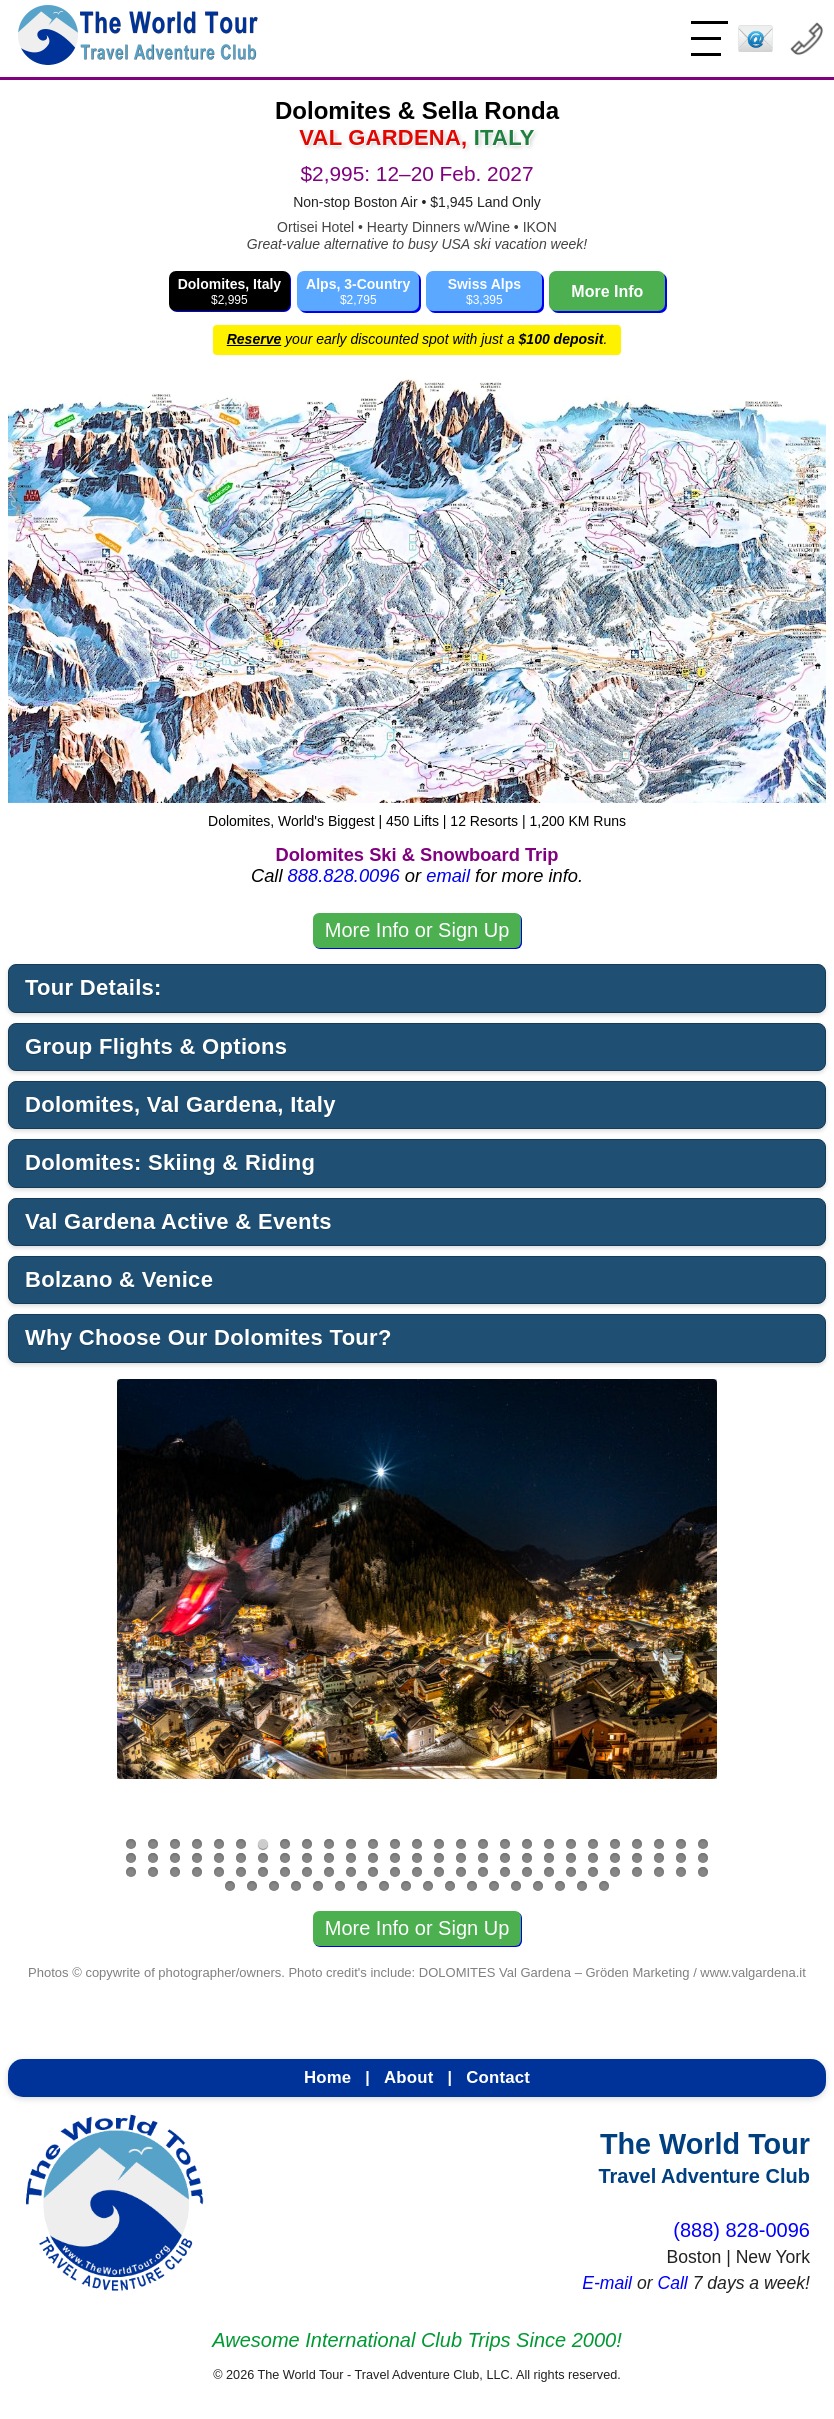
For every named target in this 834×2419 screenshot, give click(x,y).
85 (296, 1886)
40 (395, 1858)
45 (505, 1858)
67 (395, 1872)
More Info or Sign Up (417, 930)
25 (659, 1844)
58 (197, 1872)
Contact (498, 2077)
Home (327, 2077)
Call (672, 2283)
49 (593, 1858)
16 (461, 1844)
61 (263, 1872)
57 (175, 1872)
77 (615, 1872)
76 (593, 1872)
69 (439, 1872)
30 (175, 1858)
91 (428, 1886)
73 (527, 1872)
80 (681, 1872)
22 (593, 1844)
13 (395, 1844)
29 (153, 1858)
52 (659, 1858)
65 (351, 1872)
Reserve (254, 339)
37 (329, 1858)
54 (703, 1858)
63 (307, 1872)
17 (483, 1844)
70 (461, 1872)
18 (505, 1844)
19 (527, 1844)
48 (571, 1858)
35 (285, 1858)
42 (439, 1858)
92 (450, 1886)
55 (131, 1872)
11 (351, 1844)
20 (549, 1844)
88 (362, 1886)
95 (516, 1886)
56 (153, 1872)
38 (351, 1858)
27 (703, 1844)
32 (219, 1858)
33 (241, 1858)
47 (549, 1858)
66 (373, 1872)
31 (197, 1858)
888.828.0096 (344, 875)
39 (373, 1858)
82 (230, 1886)
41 (417, 1858)
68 (417, 1872)
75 (571, 1872)
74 (549, 1872)
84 (274, 1886)
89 (384, 1886)
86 (318, 1886)
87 (340, 1886)
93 (472, 1886)
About (408, 2077)
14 (417, 1844)
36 (307, 1858)
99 (604, 1886)
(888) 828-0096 (741, 2230)
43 (461, 1858)
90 (406, 1886)
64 (329, 1872)
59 (219, 1872)
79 (659, 1872)
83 (252, 1886)
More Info (607, 291)
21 (571, 1844)
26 (681, 1844)
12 (373, 1844)
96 (538, 1886)
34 (263, 1858)
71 (483, 1872)
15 (439, 1844)
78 (637, 1872)
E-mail (607, 2283)
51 (637, 1858)
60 (241, 1872)
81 (703, 1872)
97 (560, 1886)
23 (615, 1844)
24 (637, 1844)
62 (285, 1872)
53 (681, 1858)
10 (329, 1844)
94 (494, 1886)
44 (483, 1858)
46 (527, 1858)
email (448, 875)
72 (505, 1872)
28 (131, 1858)
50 (615, 1858)
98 (582, 1886)
